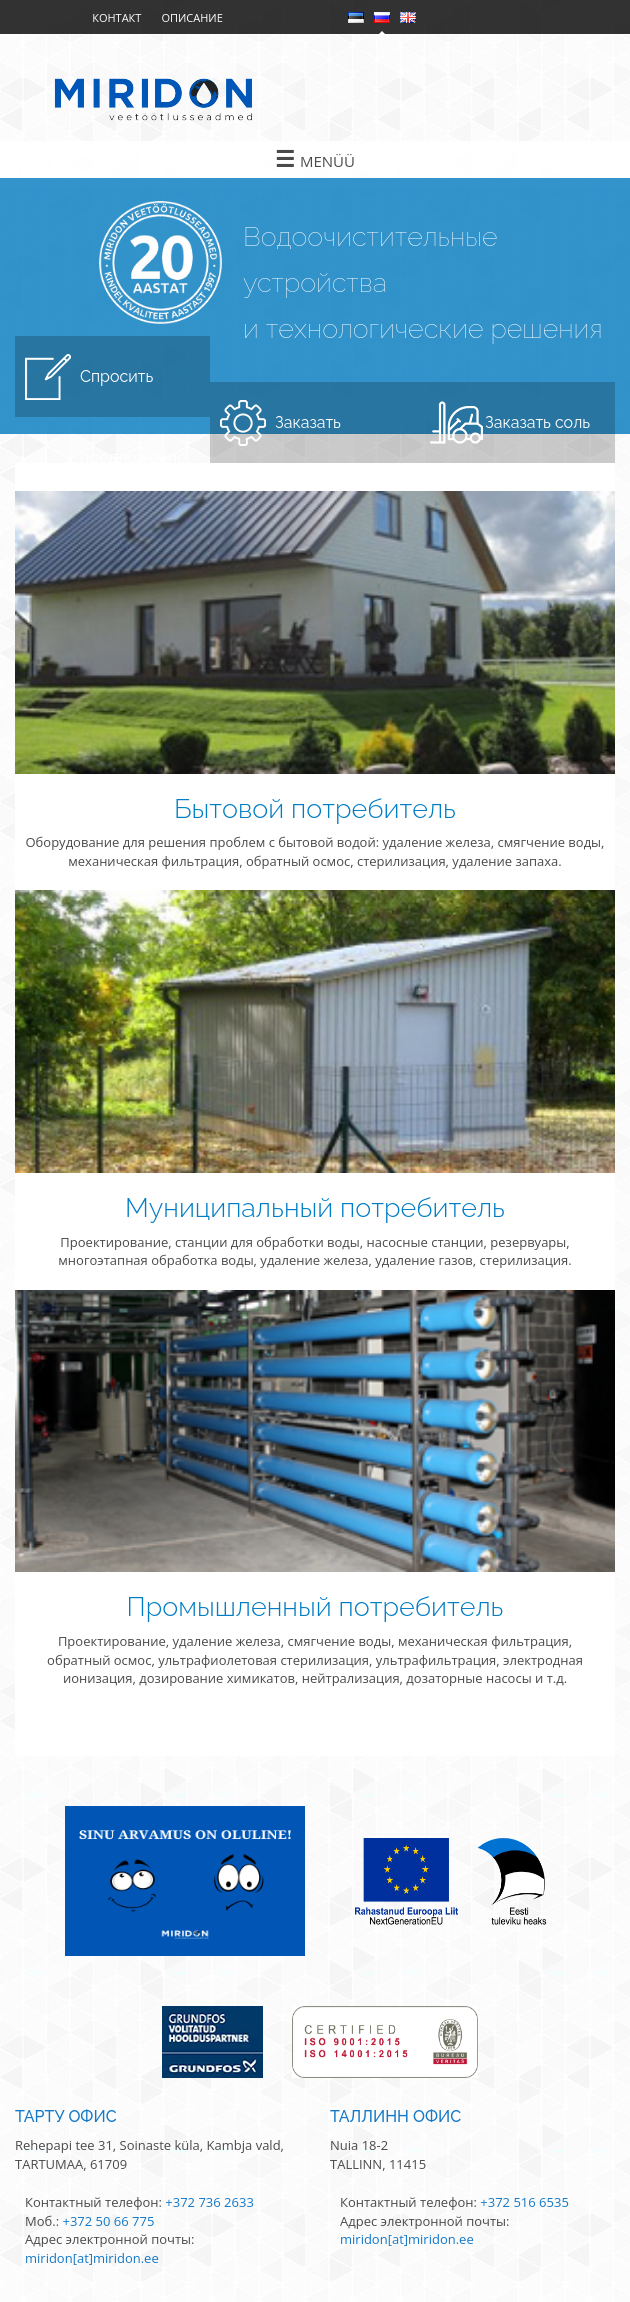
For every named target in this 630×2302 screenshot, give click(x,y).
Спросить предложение (133, 392)
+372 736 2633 (209, 2202)
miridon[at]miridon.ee (92, 2258)
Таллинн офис (395, 2116)
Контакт (116, 17)
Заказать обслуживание (331, 438)
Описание (191, 17)
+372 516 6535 (524, 2202)
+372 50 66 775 (108, 2221)
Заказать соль (537, 422)
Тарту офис (66, 2116)
